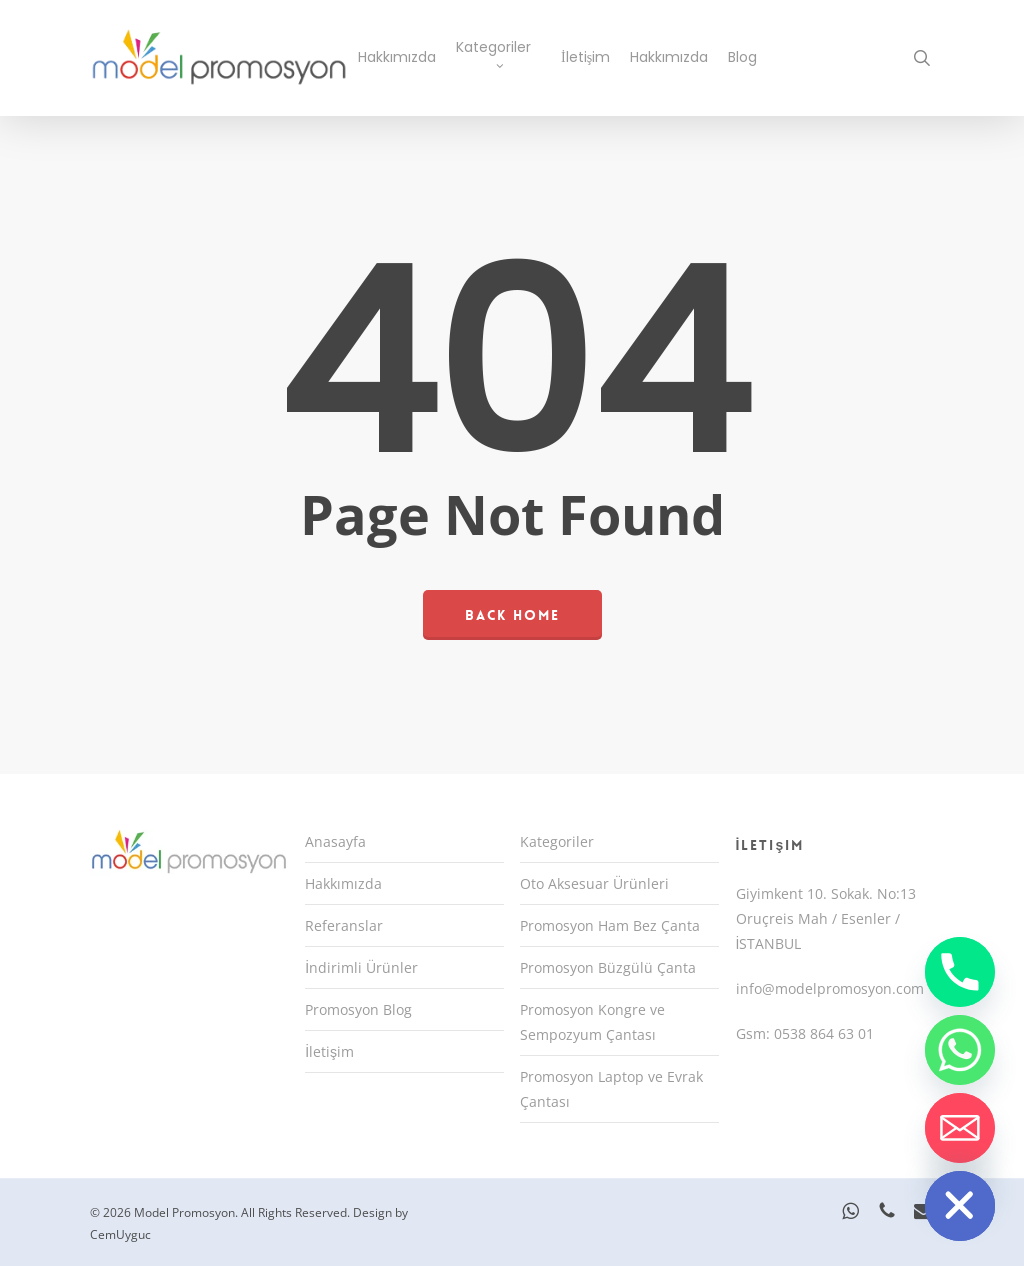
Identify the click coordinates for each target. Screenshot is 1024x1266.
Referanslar (344, 925)
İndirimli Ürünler (361, 967)
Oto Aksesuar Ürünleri (594, 883)
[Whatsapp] (960, 1050)
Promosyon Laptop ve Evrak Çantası (611, 1089)
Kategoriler (557, 841)
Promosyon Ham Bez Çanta (610, 925)
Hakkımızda (343, 883)
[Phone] (960, 972)
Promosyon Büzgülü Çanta (608, 967)
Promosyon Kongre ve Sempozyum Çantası (592, 1022)
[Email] (960, 1128)
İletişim (329, 1051)
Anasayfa (335, 841)
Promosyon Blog (358, 1009)
